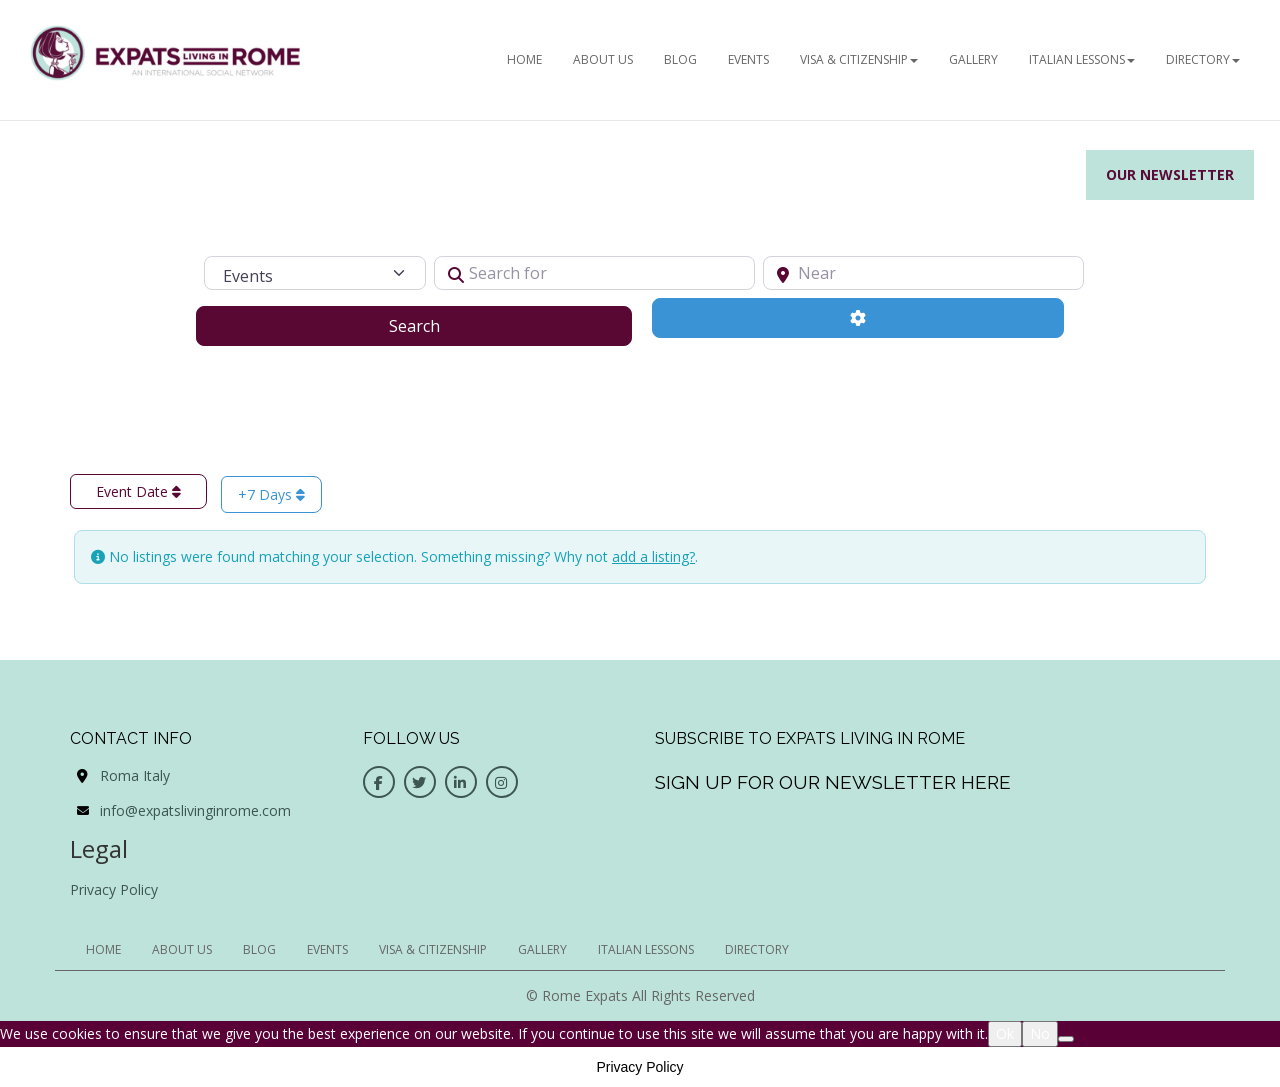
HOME (524, 59)
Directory (1203, 59)
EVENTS (748, 59)
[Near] (923, 273)
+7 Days (271, 494)
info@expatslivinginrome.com (195, 810)
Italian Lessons (1082, 59)
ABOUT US (603, 59)
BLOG (680, 59)
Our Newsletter (1170, 174)
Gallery (973, 59)
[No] (1066, 1039)
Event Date (138, 491)
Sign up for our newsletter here (833, 782)
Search (439, 325)
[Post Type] (315, 273)
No (1040, 1033)
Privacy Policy (114, 889)
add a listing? (653, 556)
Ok (1005, 1033)
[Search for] (594, 273)
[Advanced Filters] (858, 318)
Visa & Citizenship (859, 59)
